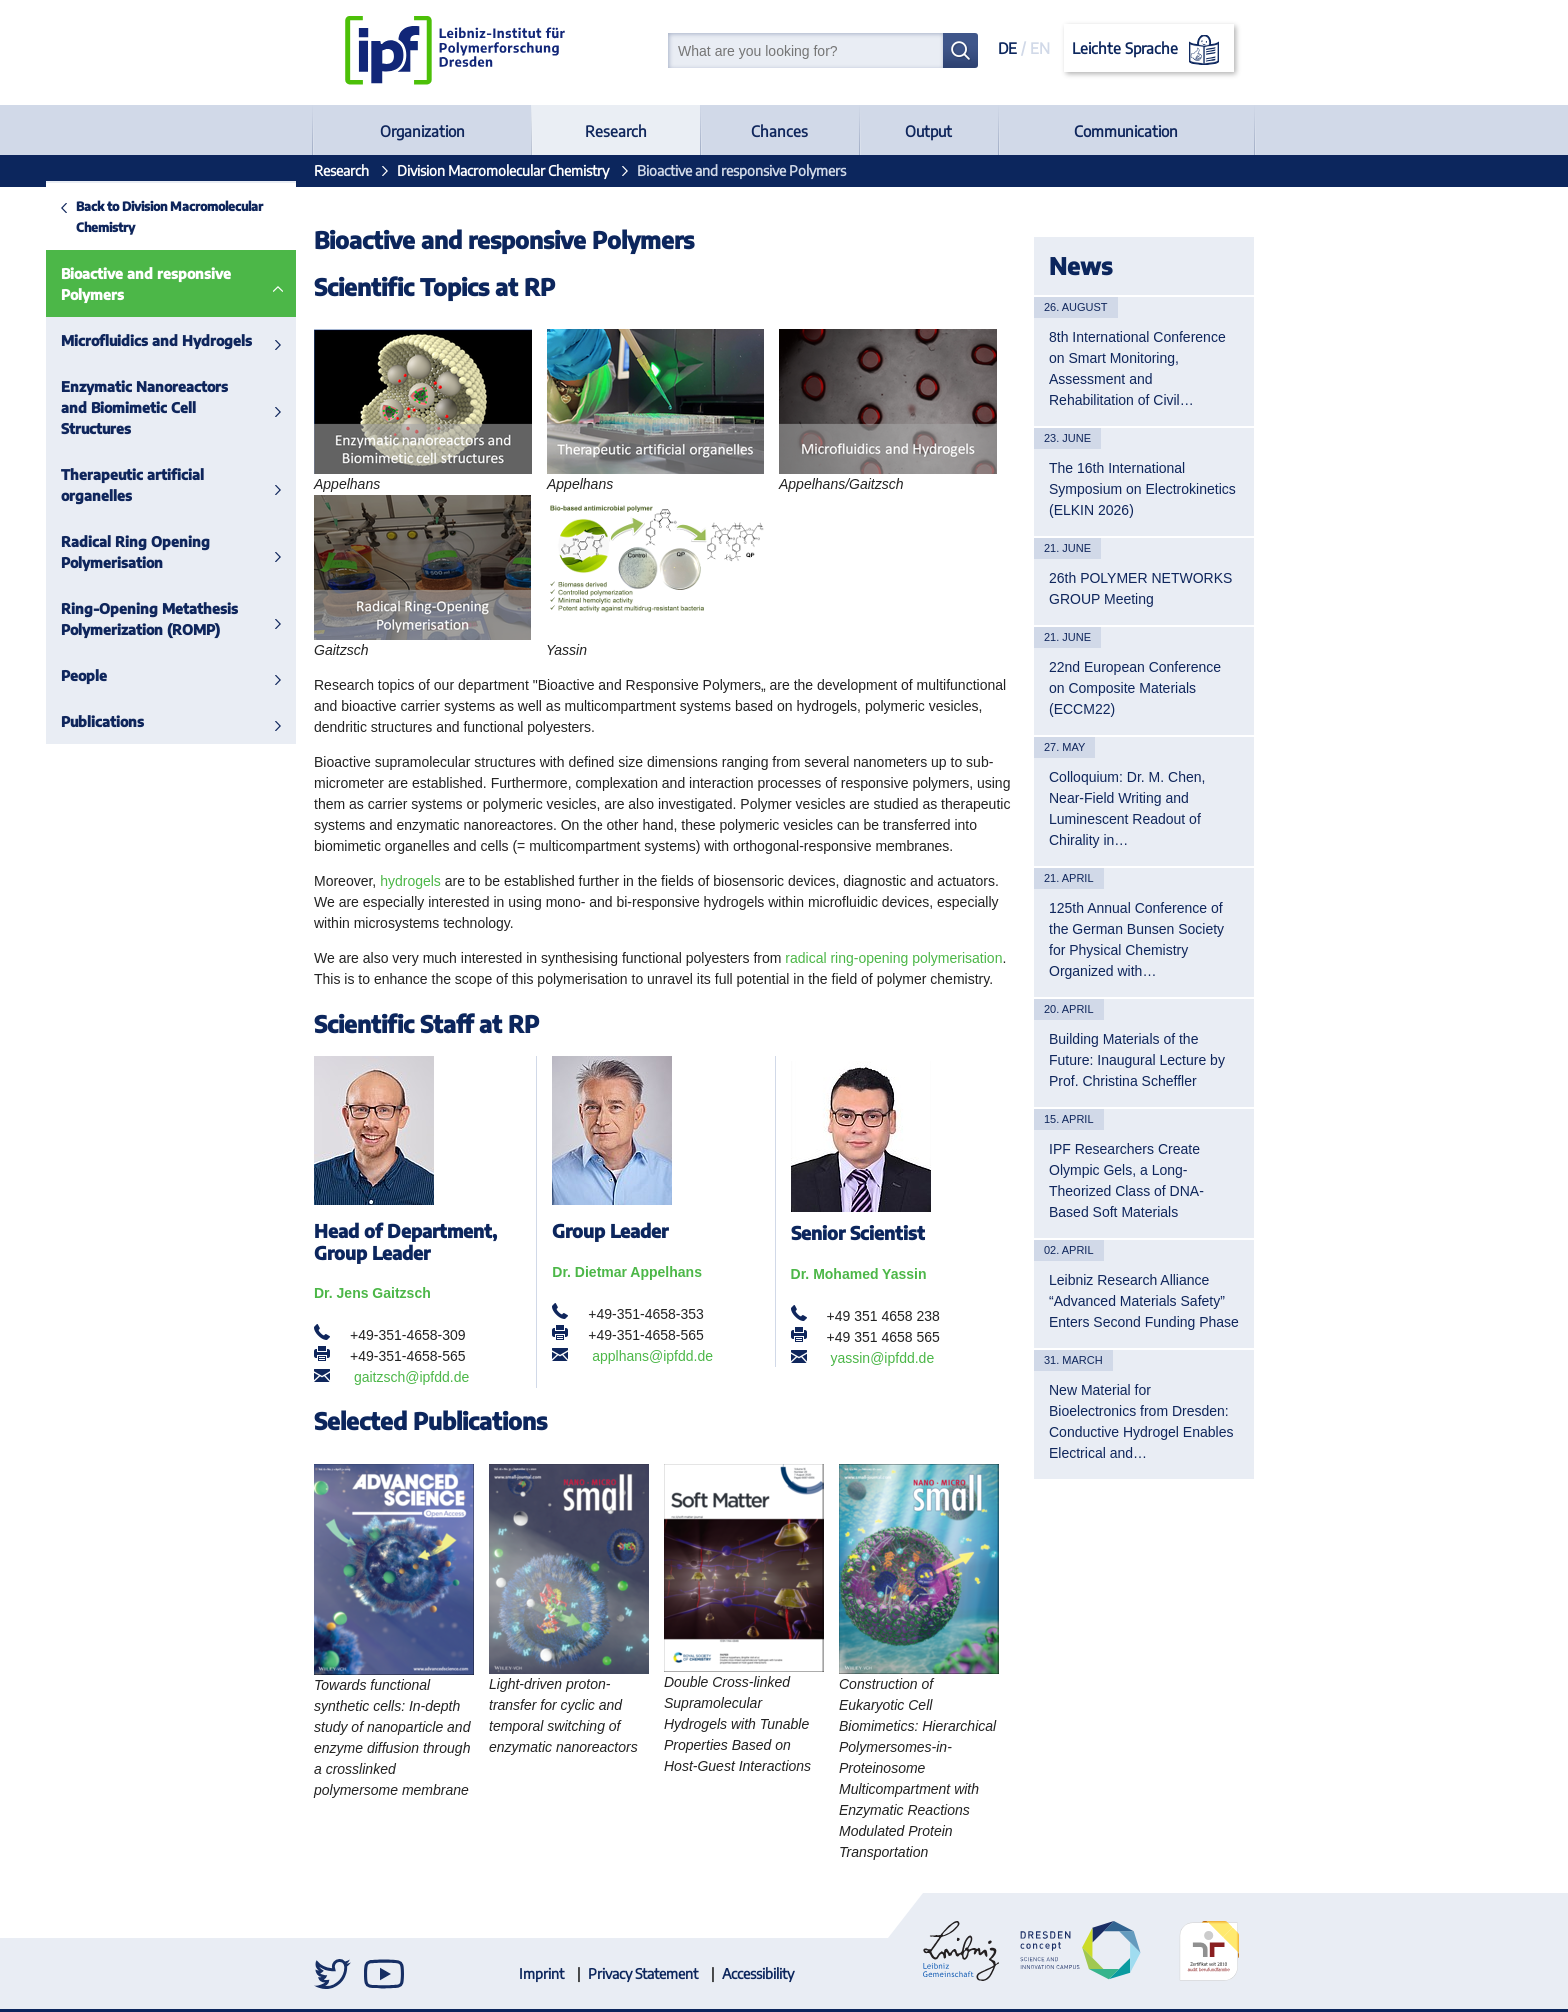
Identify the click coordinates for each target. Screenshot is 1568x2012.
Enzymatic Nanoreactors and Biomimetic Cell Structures (98, 407)
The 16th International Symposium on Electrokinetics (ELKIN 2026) (1142, 489)
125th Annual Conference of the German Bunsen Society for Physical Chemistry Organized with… (1136, 939)
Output (928, 131)
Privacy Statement (643, 1973)
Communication (1126, 131)
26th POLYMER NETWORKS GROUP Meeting (1140, 588)
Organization (422, 131)
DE (1007, 48)
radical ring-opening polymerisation (893, 958)
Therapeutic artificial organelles (86, 485)
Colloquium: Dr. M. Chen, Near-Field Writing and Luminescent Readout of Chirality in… (1127, 808)
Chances (779, 131)
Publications (56, 721)
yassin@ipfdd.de (882, 1358)
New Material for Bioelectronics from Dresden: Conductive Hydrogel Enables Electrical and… (1141, 1421)
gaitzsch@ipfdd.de (411, 1377)
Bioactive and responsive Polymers (100, 284)
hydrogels (410, 881)
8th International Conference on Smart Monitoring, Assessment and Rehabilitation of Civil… (1137, 368)
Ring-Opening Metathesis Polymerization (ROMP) (103, 619)
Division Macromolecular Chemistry (503, 170)
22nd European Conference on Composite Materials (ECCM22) (1135, 688)
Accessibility (758, 1973)
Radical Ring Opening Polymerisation (89, 552)
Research (616, 131)
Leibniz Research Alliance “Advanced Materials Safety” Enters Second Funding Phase (1144, 1301)
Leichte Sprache (1149, 50)
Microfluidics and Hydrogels (110, 340)
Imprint (541, 1973)
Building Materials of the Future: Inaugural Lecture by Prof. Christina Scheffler (1137, 1060)
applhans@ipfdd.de (652, 1356)
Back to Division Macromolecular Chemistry (123, 216)
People (38, 675)
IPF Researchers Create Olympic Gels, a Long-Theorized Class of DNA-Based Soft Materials (1126, 1180)
